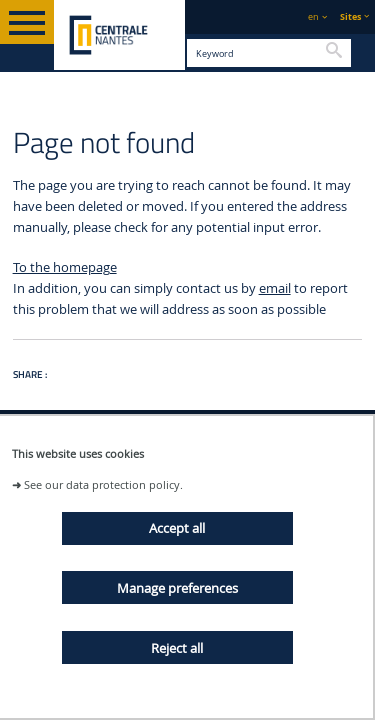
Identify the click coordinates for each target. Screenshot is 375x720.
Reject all (177, 648)
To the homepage (65, 267)
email (275, 288)
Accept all (177, 528)
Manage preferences (177, 588)
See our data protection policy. (103, 484)
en (313, 16)
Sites (350, 16)
